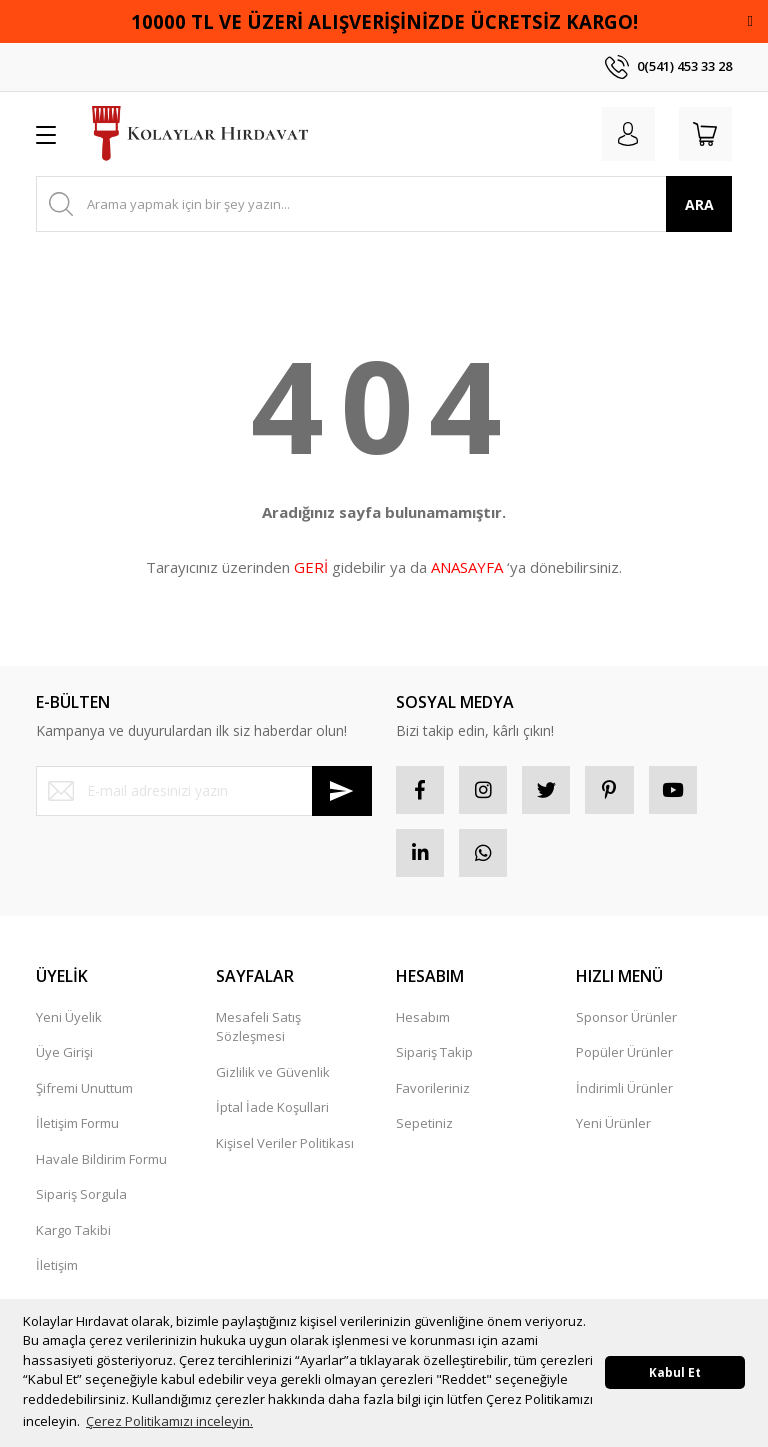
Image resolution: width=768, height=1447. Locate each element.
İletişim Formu (77, 1127)
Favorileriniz (433, 1092)
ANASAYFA (467, 567)
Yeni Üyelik (69, 1021)
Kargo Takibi (73, 1234)
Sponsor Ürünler (626, 1021)
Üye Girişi (64, 1056)
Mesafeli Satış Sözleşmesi (258, 1031)
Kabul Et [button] (675, 1372)
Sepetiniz (424, 1127)
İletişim (57, 1269)
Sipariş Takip (434, 1056)
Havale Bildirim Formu (101, 1163)
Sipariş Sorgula (81, 1198)
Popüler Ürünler (624, 1056)
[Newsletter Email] (204, 791)
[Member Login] (624, 134)
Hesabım (423, 1021)
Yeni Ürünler (613, 1127)
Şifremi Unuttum (84, 1092)
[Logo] (200, 134)
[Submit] (342, 791)
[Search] (384, 204)
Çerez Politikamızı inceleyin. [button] (169, 1421)
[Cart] (704, 134)
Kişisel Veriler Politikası (285, 1147)
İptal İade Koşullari (272, 1111)
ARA (699, 204)
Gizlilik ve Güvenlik (273, 1076)
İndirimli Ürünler (624, 1092)
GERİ (311, 567)
